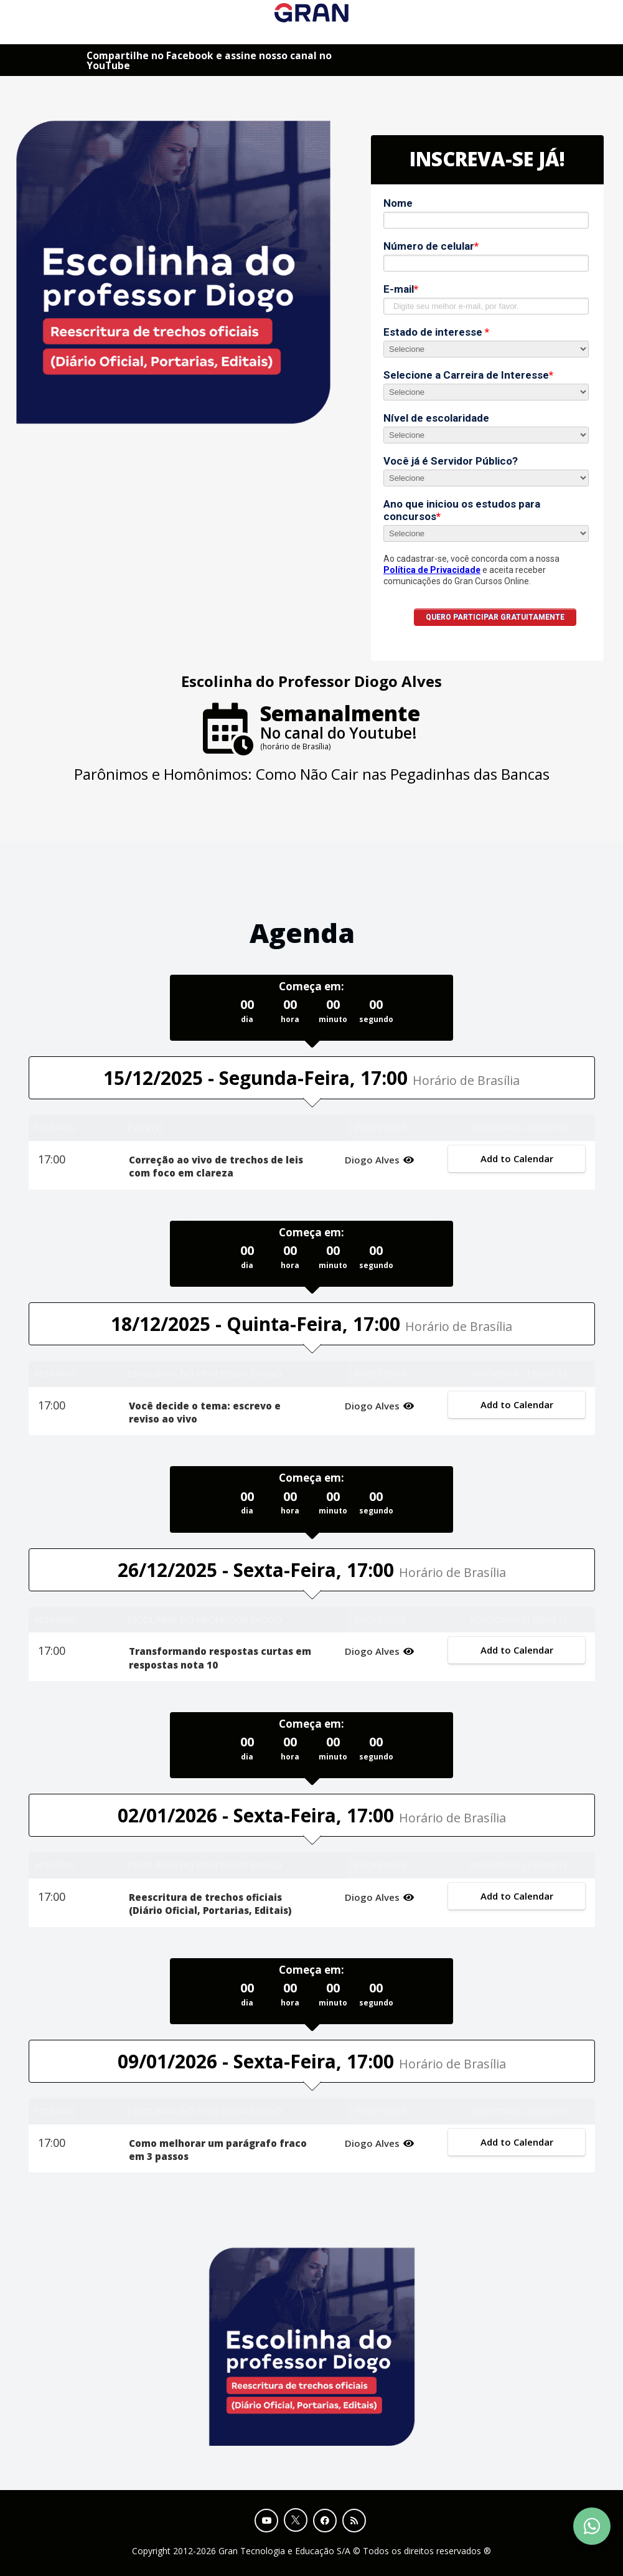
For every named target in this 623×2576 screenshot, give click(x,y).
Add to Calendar (516, 1158)
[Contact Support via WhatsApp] (592, 2526)
